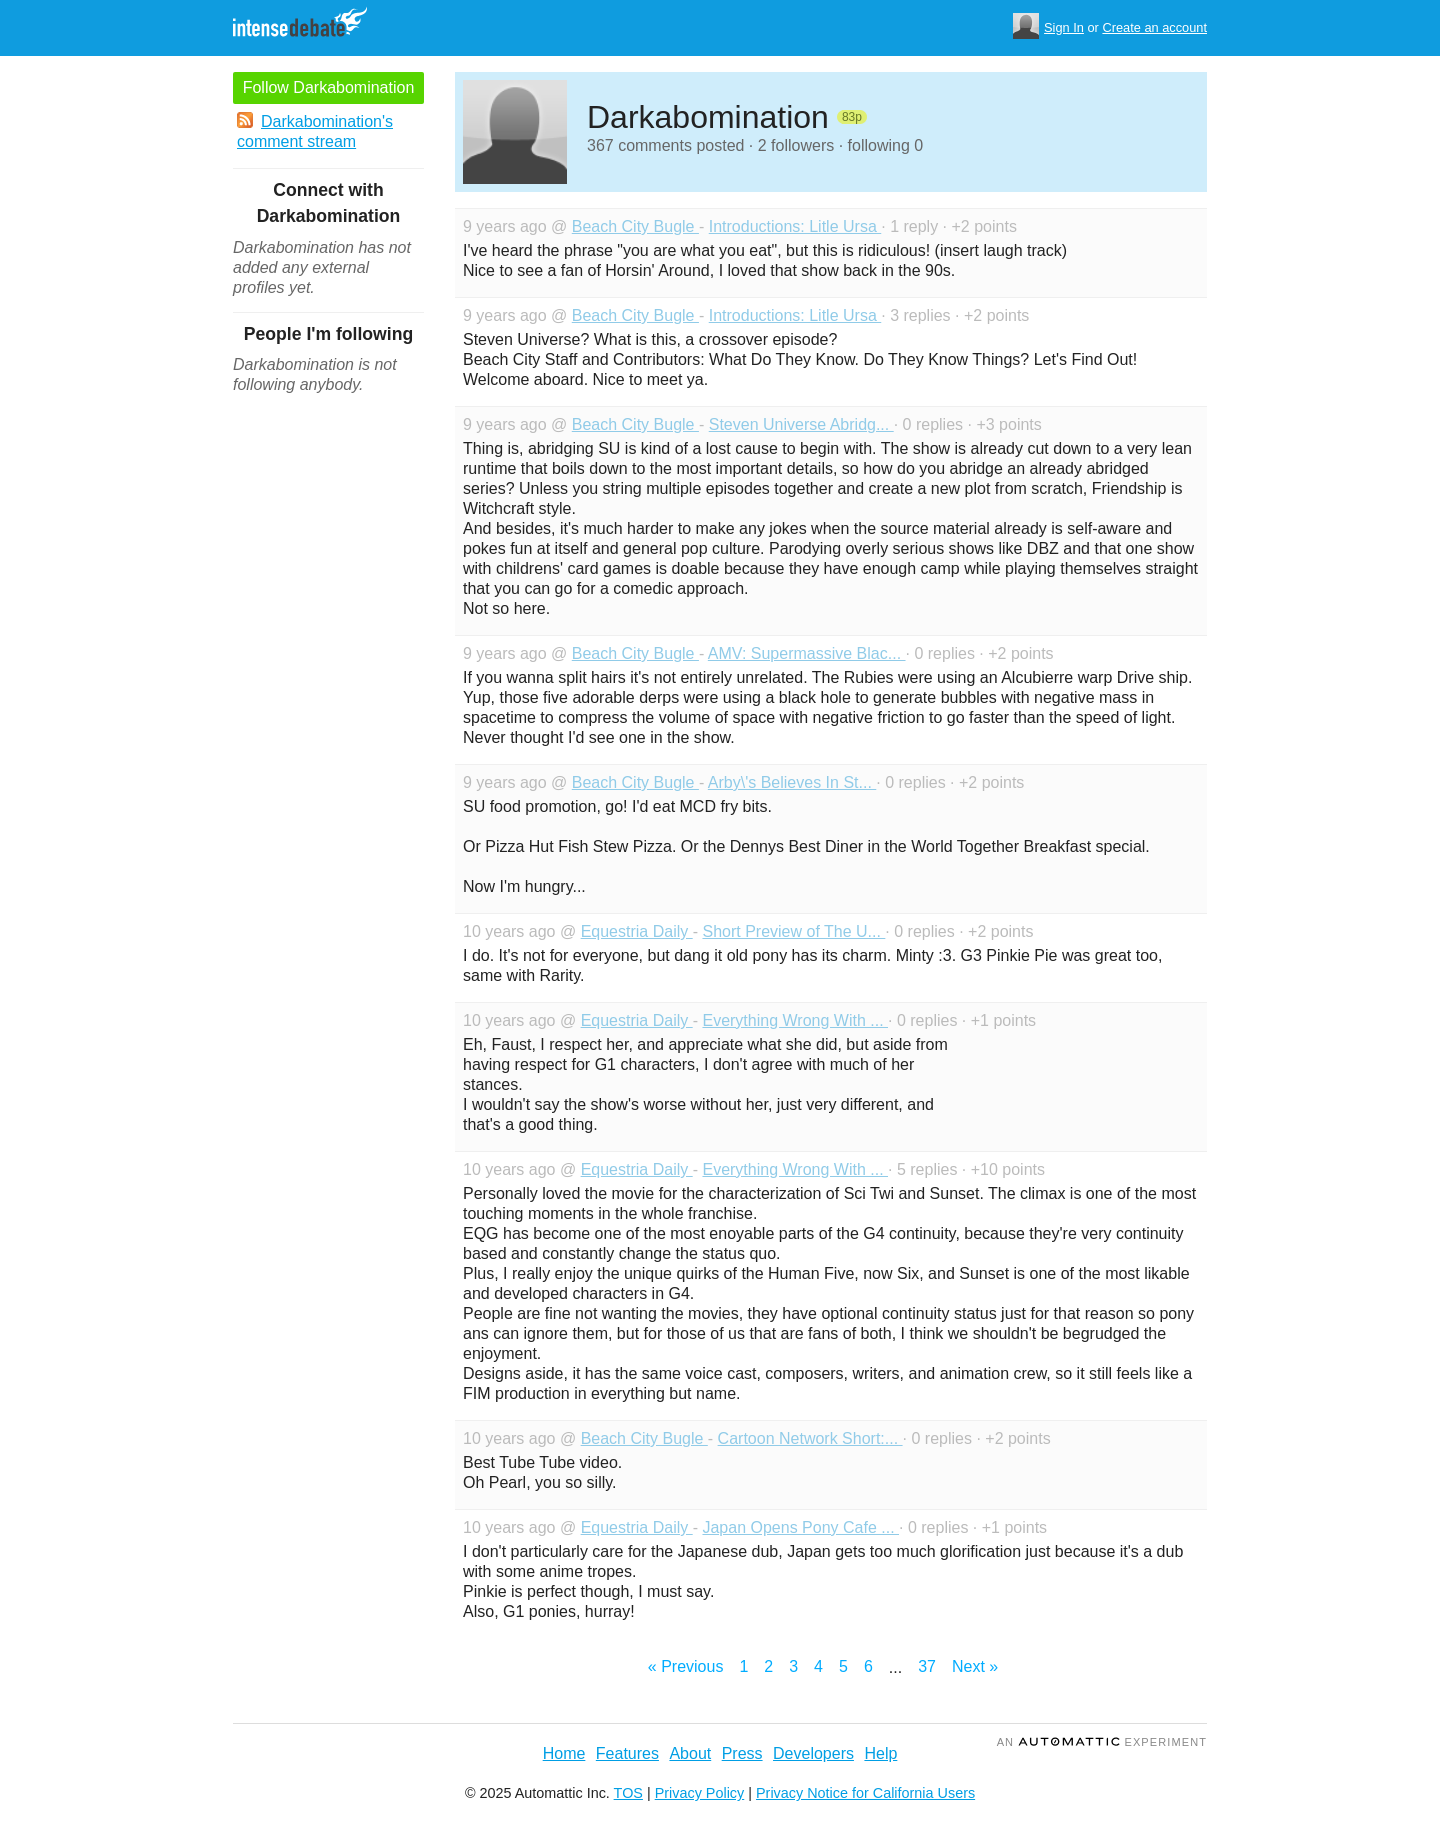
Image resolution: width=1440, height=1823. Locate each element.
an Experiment (1102, 1742)
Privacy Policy (700, 1793)
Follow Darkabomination (329, 87)
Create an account (1154, 27)
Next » (975, 1666)
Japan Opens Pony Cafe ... (800, 1527)
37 (927, 1666)
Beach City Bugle (635, 226)
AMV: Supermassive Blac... (807, 653)
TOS (628, 1793)
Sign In (1064, 27)
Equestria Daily (637, 931)
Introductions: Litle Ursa (795, 226)
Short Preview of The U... (793, 931)
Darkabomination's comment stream (315, 131)
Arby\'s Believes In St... (792, 782)
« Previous (686, 1666)
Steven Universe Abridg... (801, 424)
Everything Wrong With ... (795, 1020)
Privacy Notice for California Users (865, 1793)
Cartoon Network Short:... (810, 1438)
